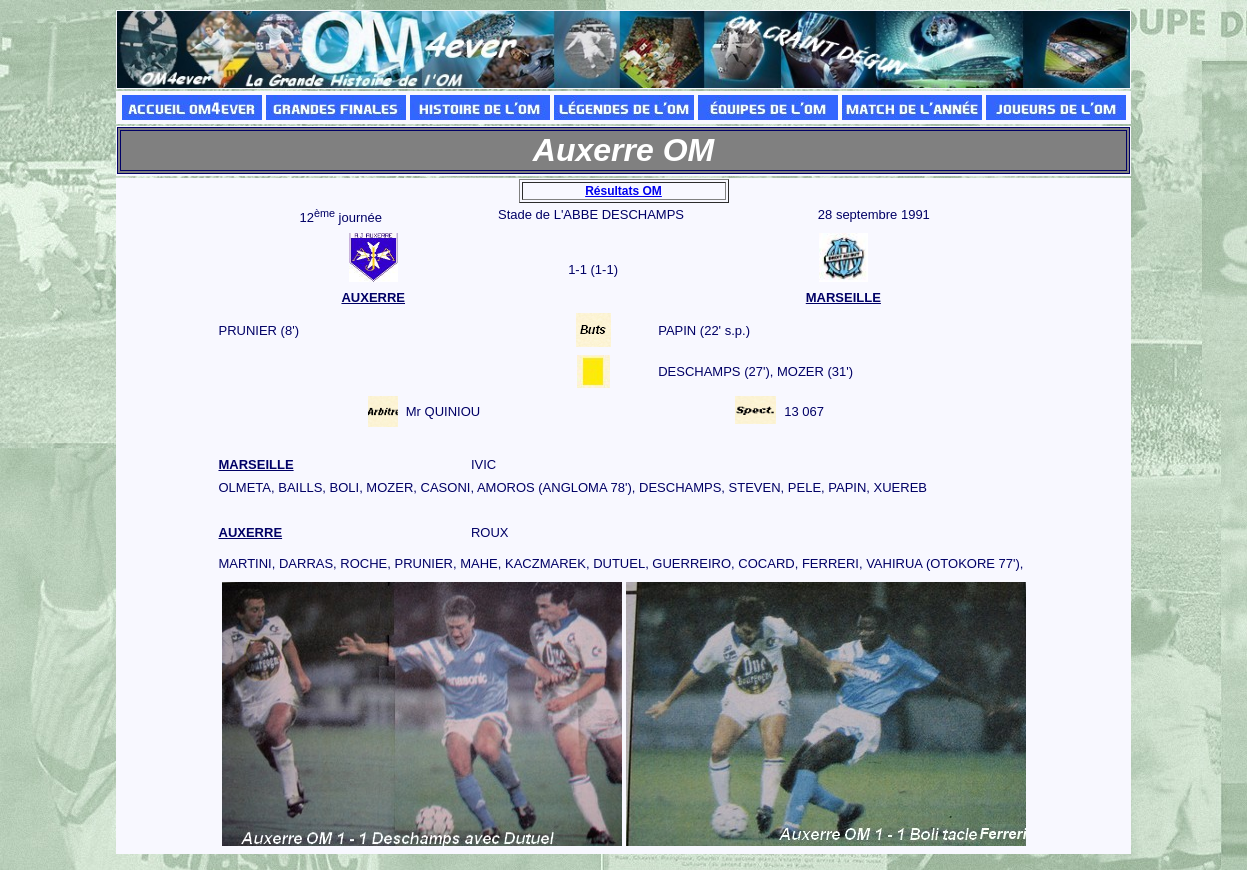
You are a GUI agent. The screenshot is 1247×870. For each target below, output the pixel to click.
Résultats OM (623, 191)
